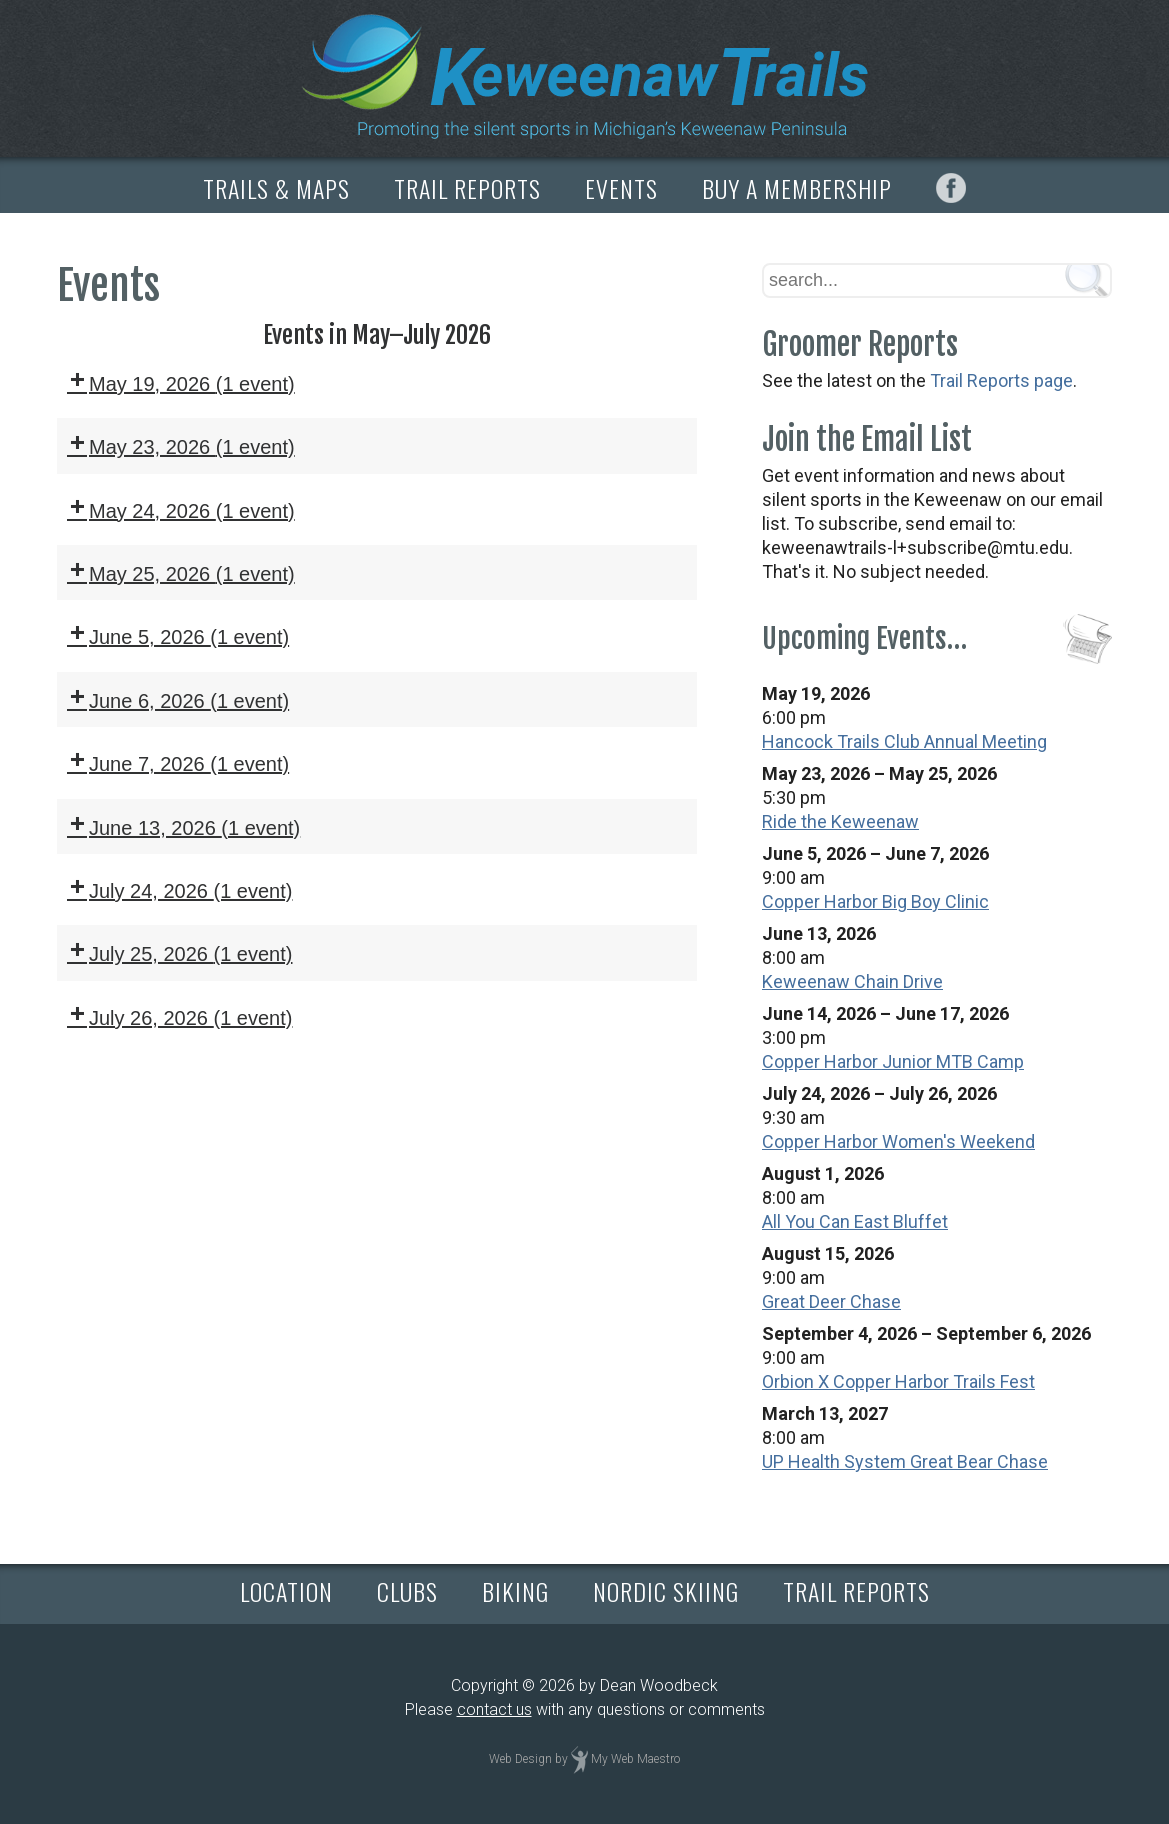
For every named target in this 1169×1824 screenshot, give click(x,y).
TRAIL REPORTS (467, 188)
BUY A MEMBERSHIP (797, 188)
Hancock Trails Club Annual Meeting (904, 741)
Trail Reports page (1001, 380)
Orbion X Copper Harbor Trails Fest (898, 1381)
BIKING (515, 1591)
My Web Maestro (635, 1759)
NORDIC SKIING (666, 1591)
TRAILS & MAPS (276, 188)
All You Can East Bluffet (855, 1221)
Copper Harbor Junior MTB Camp (893, 1061)
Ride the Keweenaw (840, 821)
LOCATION (286, 1591)
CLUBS (407, 1591)
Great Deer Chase (831, 1301)
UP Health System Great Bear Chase (905, 1461)
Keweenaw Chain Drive (852, 981)
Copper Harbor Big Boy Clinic (875, 901)
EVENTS (621, 188)
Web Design (520, 1759)
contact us (494, 1709)
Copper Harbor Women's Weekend (898, 1141)
